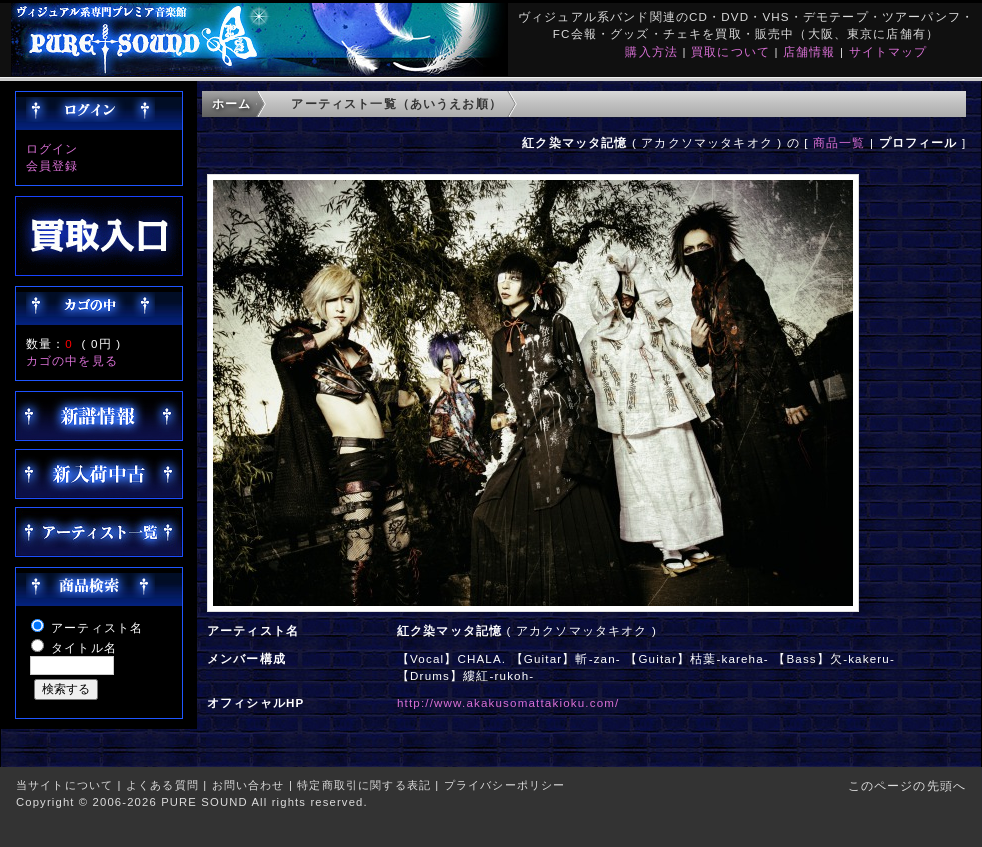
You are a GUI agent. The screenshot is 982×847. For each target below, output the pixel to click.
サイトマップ (888, 51)
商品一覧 (839, 142)
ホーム (231, 103)
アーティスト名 (97, 627)
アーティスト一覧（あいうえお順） (396, 103)
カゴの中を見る (72, 360)
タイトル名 (84, 647)
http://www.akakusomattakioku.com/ (508, 702)
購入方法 (651, 51)
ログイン (52, 148)
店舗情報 (809, 51)
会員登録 (52, 165)
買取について (730, 51)
